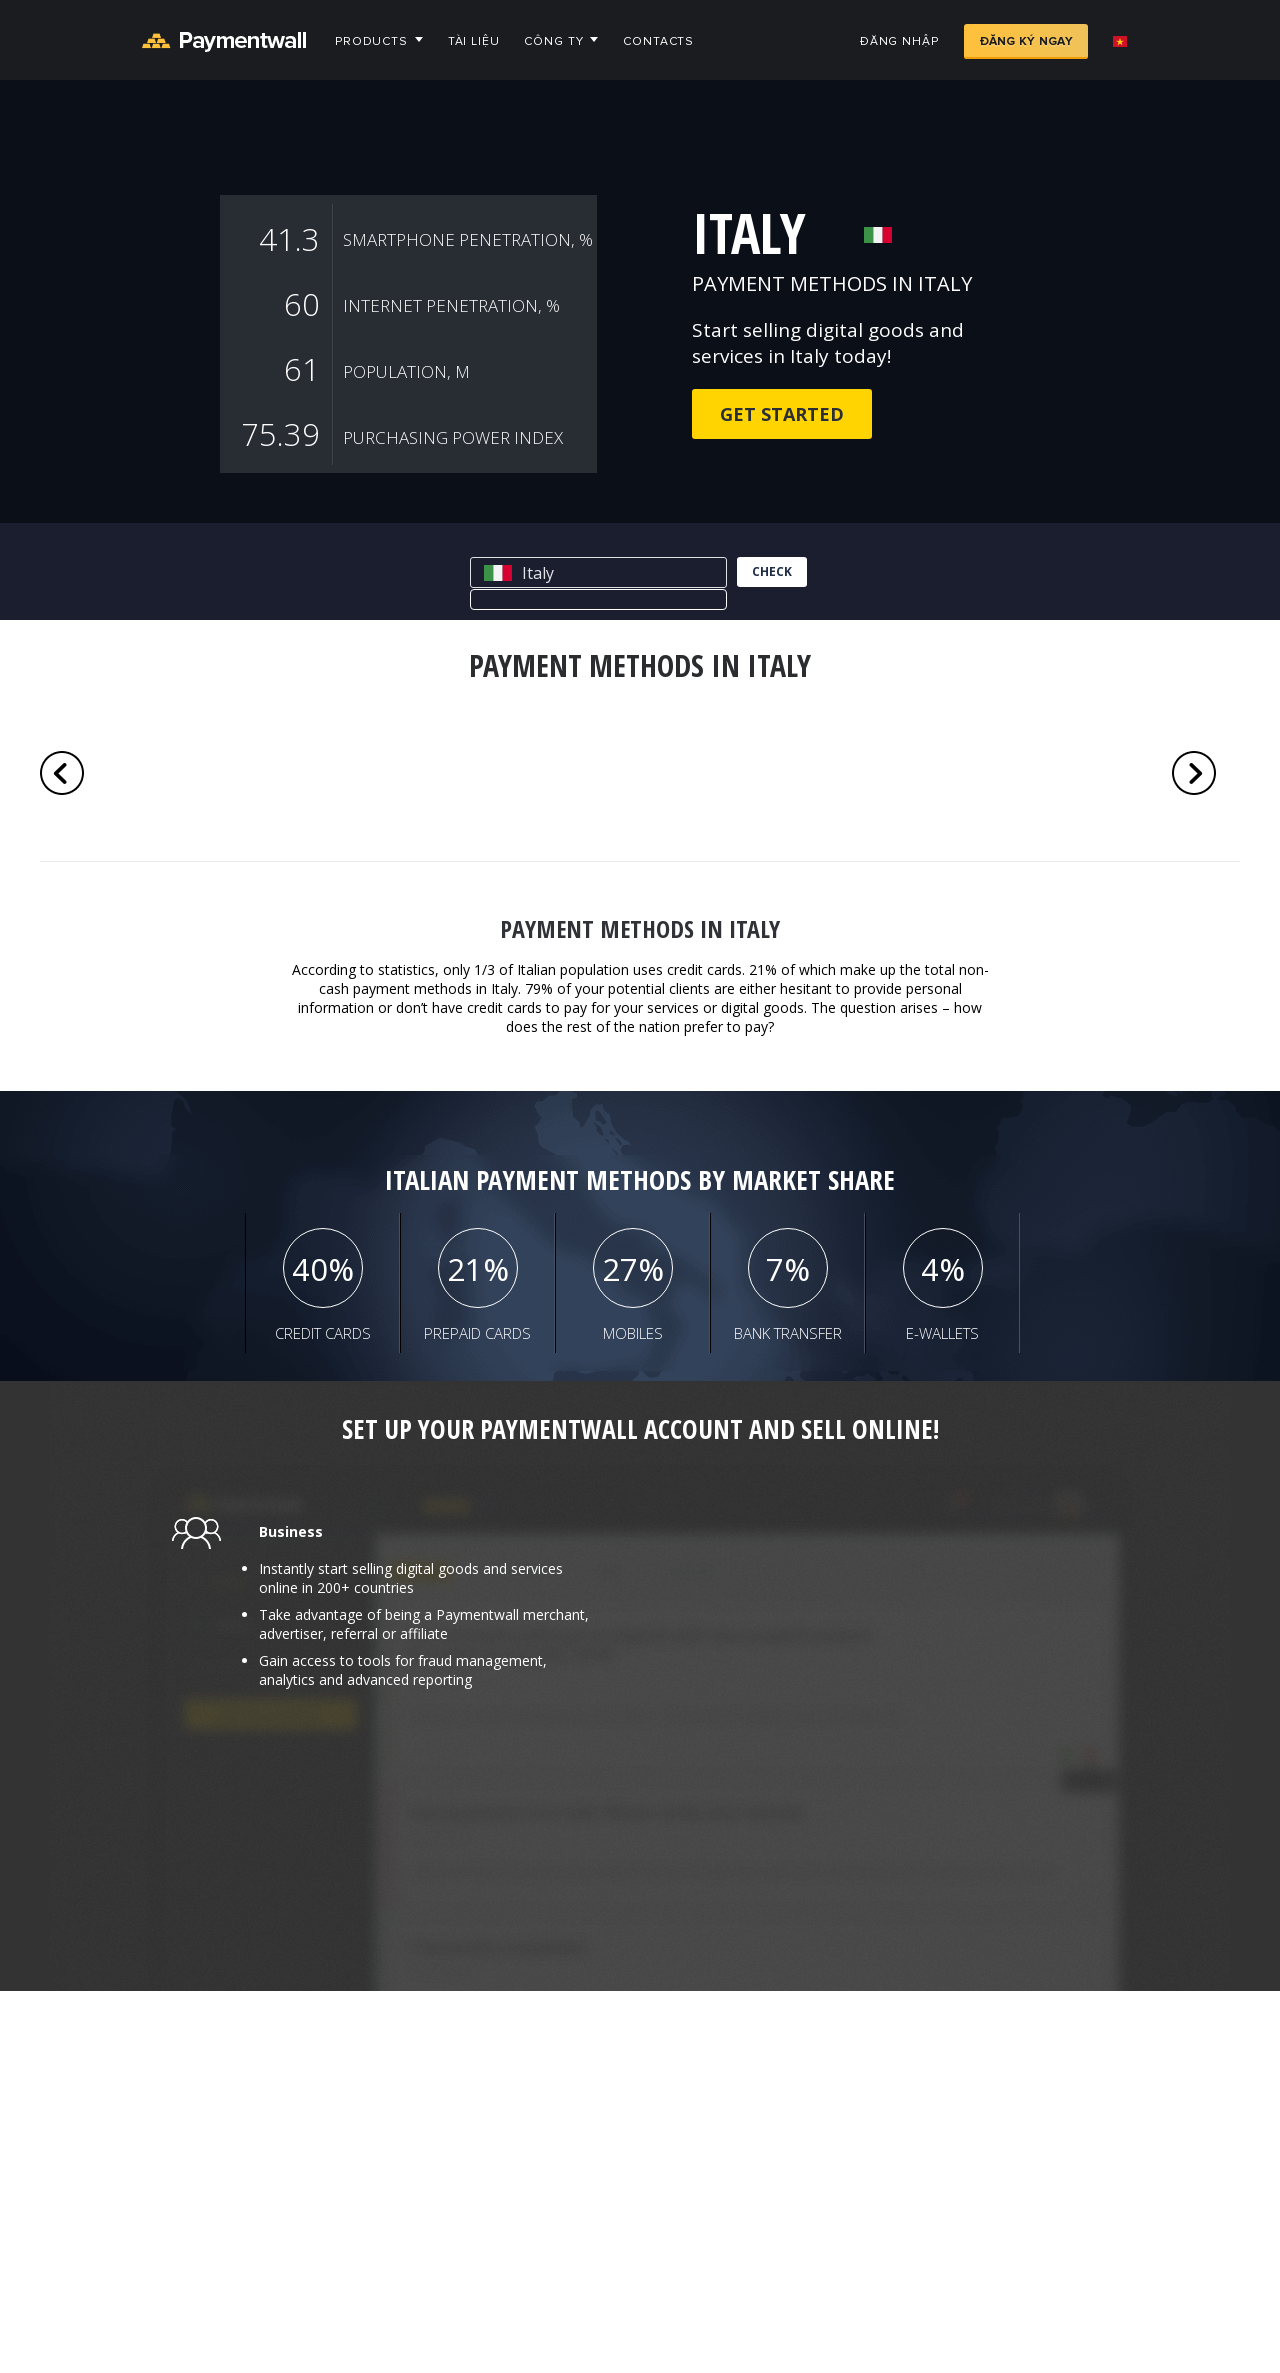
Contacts (658, 41)
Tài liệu (474, 41)
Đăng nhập (899, 41)
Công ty (553, 41)
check (772, 571)
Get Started (782, 414)
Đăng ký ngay (1026, 41)
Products (371, 41)
